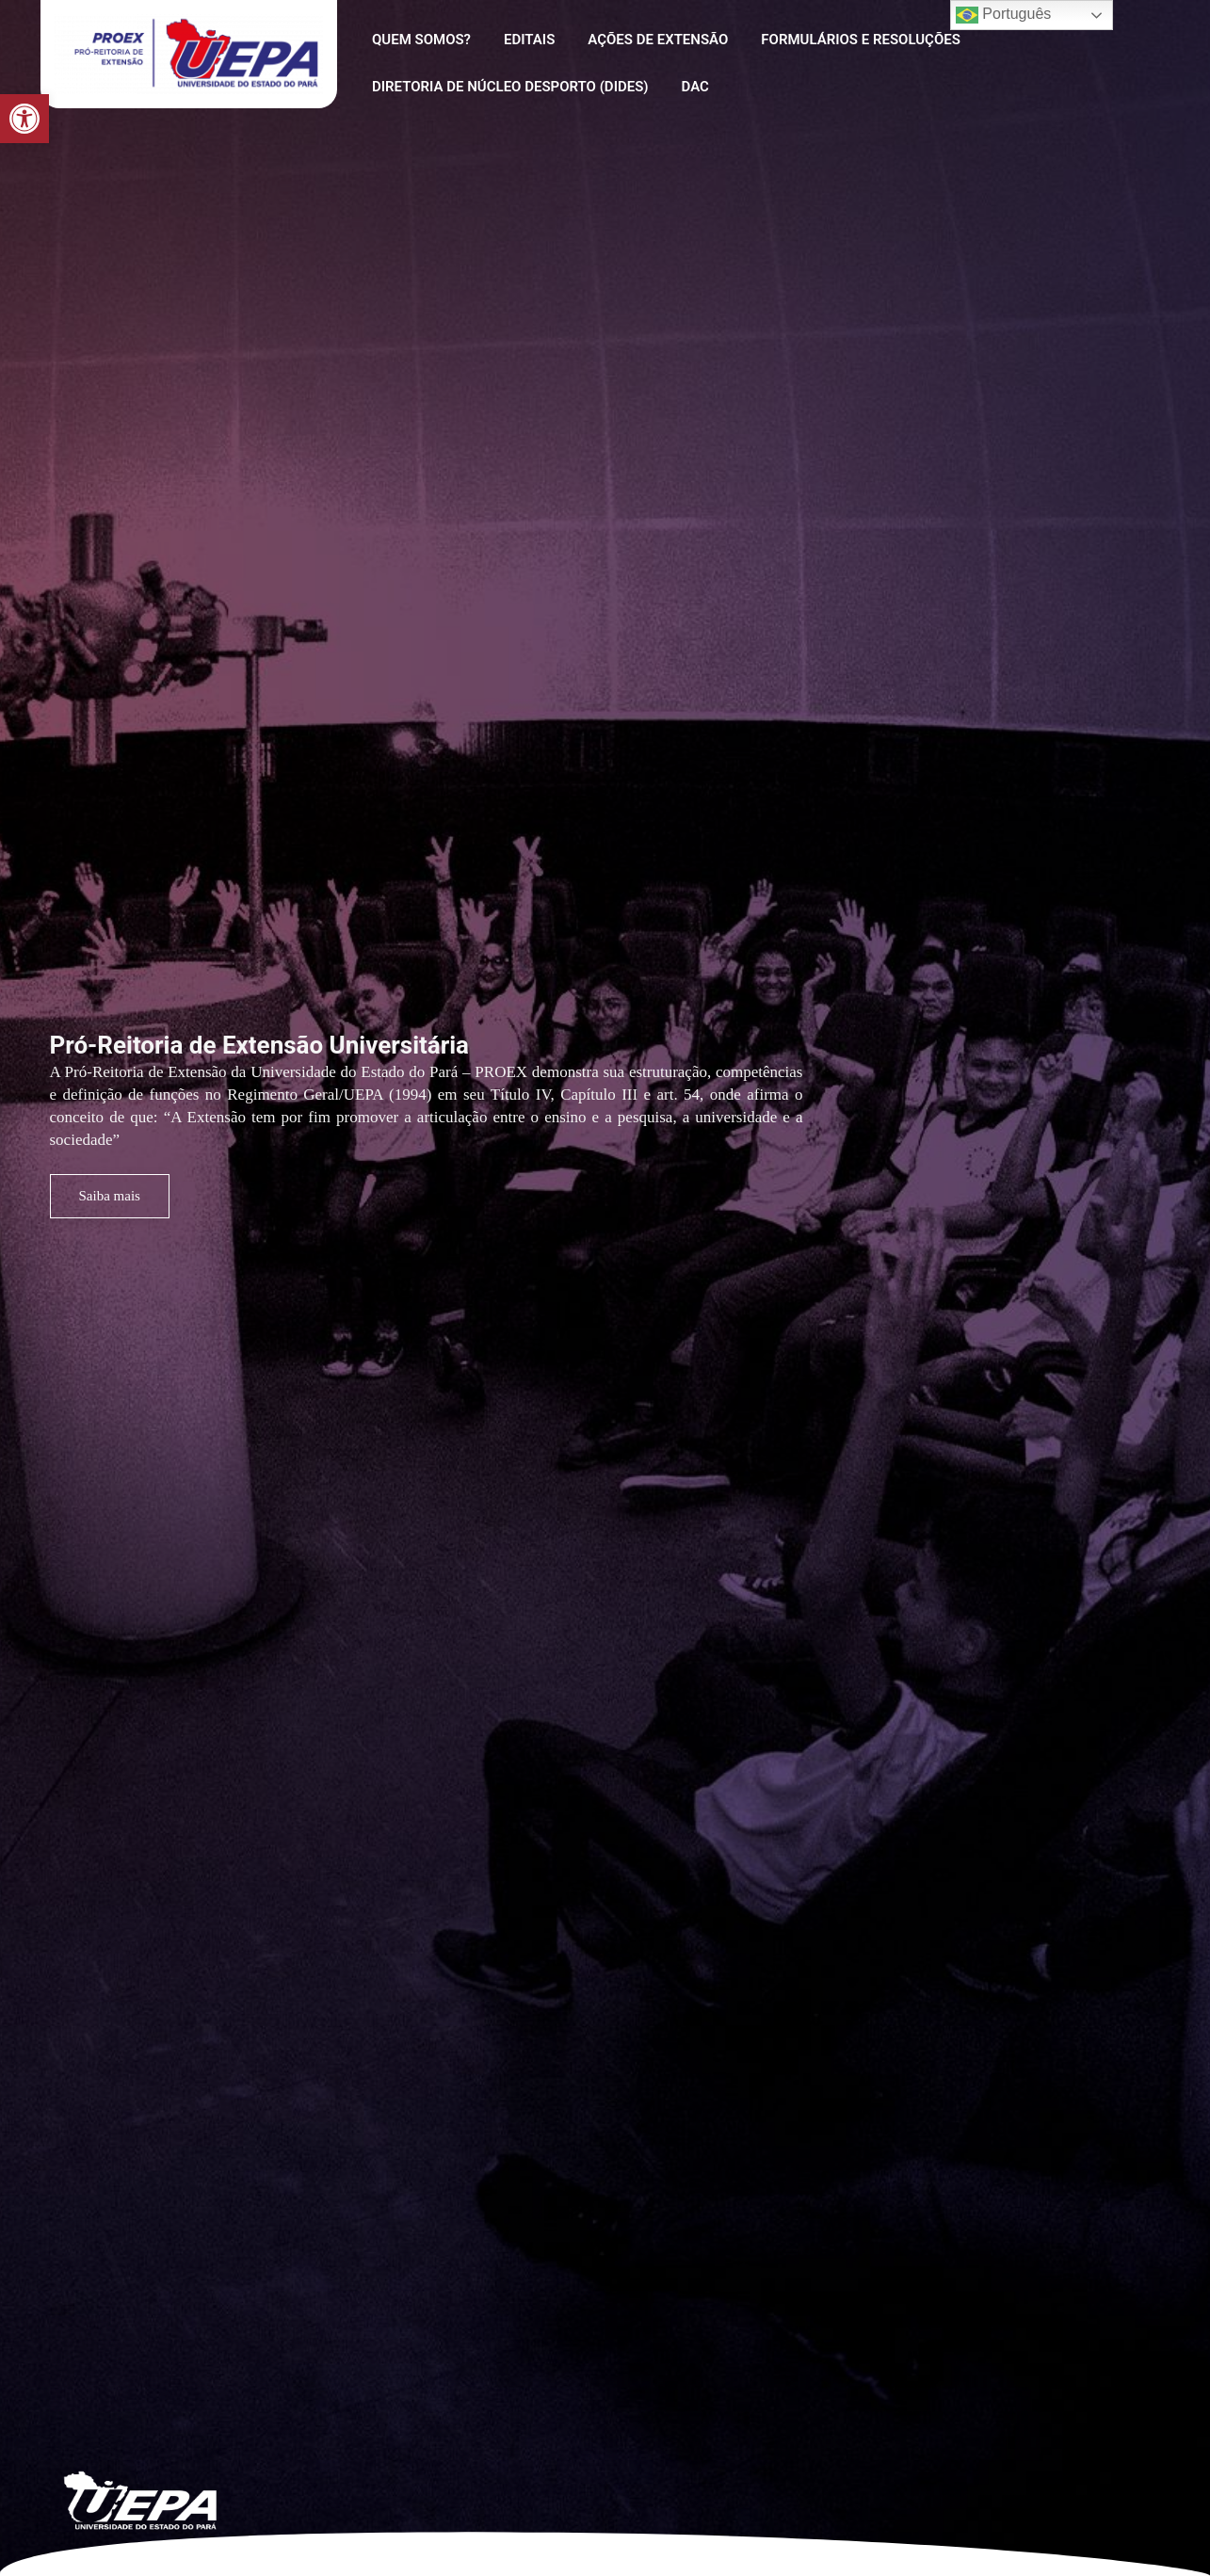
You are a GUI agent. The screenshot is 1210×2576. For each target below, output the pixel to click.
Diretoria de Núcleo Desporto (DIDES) (508, 86)
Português (1003, 15)
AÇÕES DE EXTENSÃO (646, 39)
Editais (522, 39)
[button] (24, 118)
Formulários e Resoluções (844, 39)
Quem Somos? (419, 39)
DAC (688, 86)
